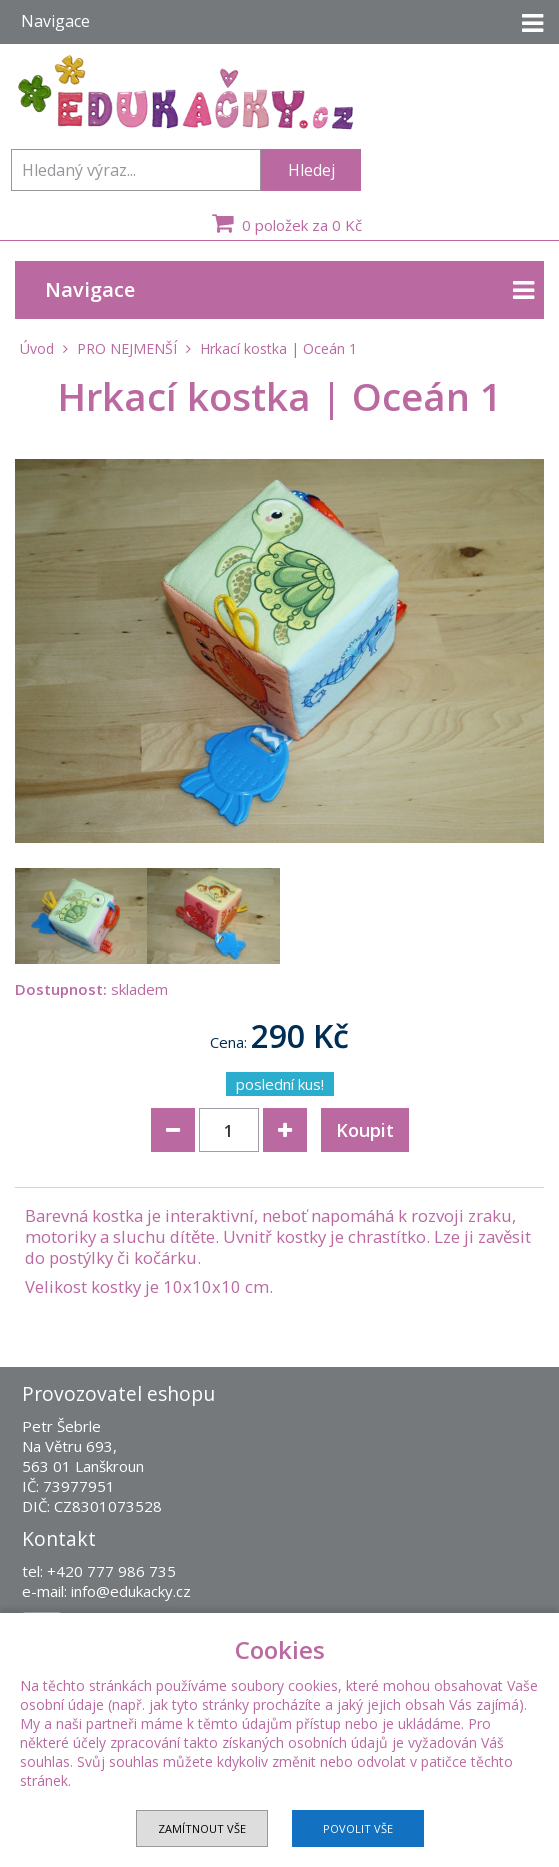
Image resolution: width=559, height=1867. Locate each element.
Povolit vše (358, 1828)
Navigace (289, 290)
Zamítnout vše (202, 1828)
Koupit (365, 1130)
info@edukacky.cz (131, 1591)
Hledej (311, 170)
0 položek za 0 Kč (284, 223)
